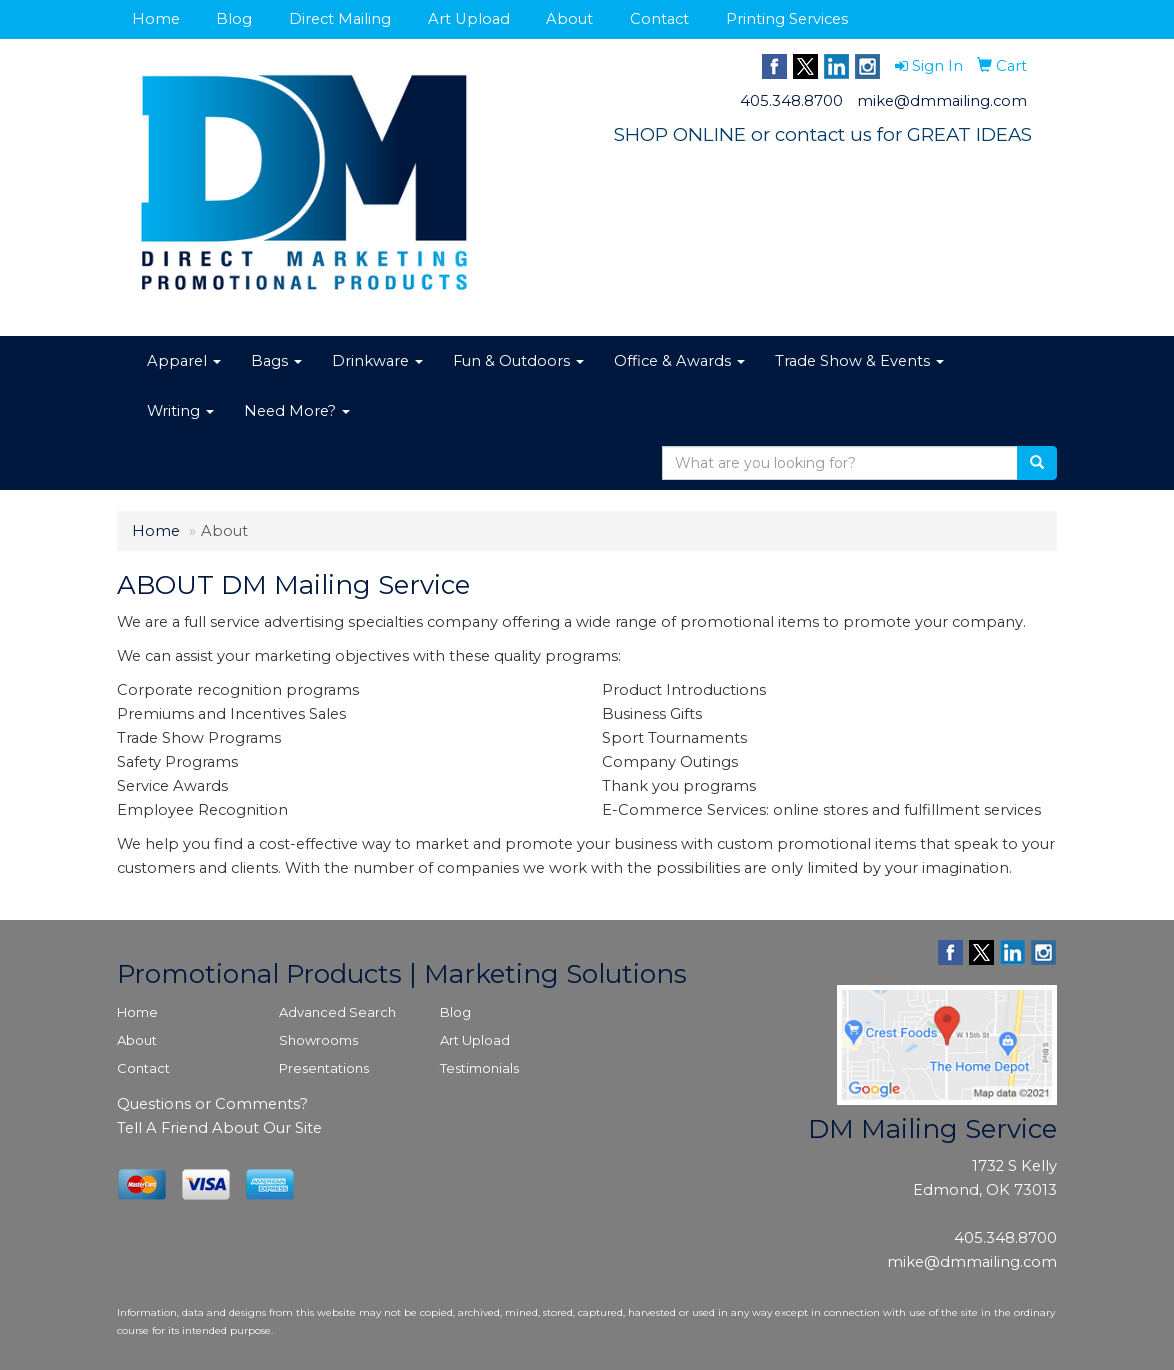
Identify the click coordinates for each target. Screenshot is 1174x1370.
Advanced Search (337, 1012)
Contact (659, 19)
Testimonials (479, 1068)
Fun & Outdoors (518, 361)
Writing (180, 411)
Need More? (297, 411)
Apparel (184, 361)
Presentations (324, 1068)
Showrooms (318, 1040)
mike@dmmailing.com (942, 101)
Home (156, 19)
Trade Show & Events (859, 361)
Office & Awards (679, 361)
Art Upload (469, 19)
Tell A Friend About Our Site (219, 1128)
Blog (234, 19)
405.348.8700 (791, 101)
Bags (276, 361)
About (569, 19)
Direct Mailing (340, 19)
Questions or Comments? (212, 1104)
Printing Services (787, 19)
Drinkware (377, 361)
